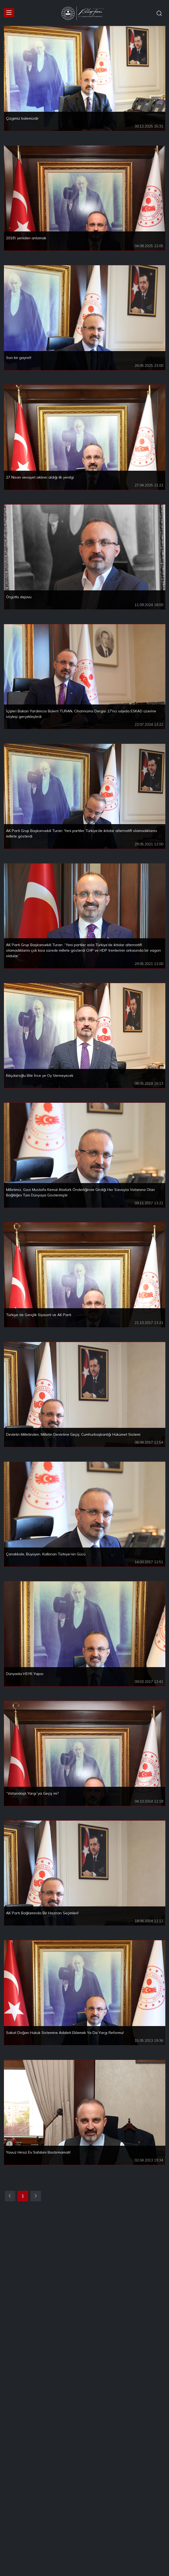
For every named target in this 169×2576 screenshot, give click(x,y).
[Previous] (10, 2196)
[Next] (35, 2196)
